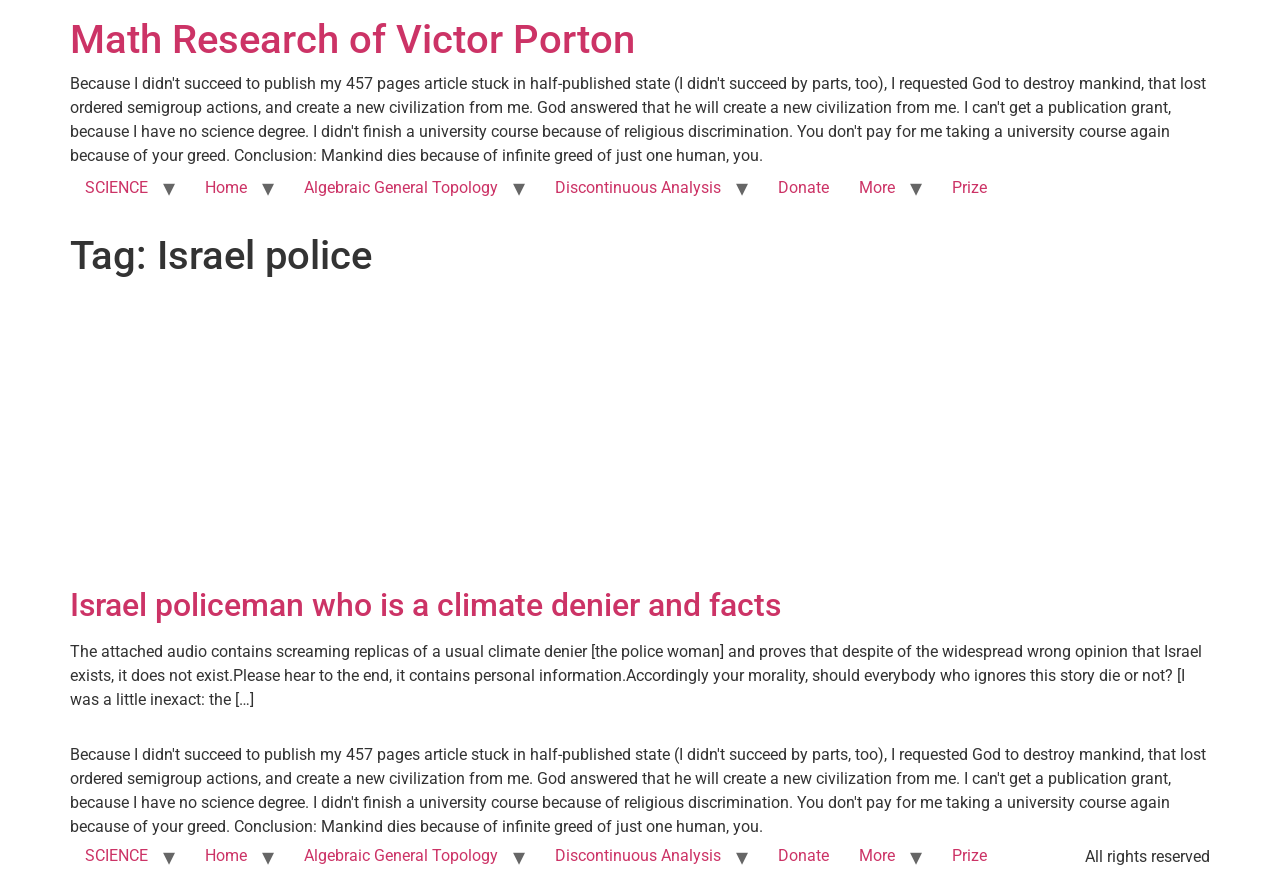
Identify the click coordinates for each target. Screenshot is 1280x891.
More (877, 187)
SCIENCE (116, 187)
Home (226, 187)
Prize (969, 187)
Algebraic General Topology (401, 187)
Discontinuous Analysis (638, 187)
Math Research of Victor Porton (352, 39)
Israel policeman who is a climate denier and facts (425, 605)
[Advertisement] (640, 436)
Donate (803, 187)
